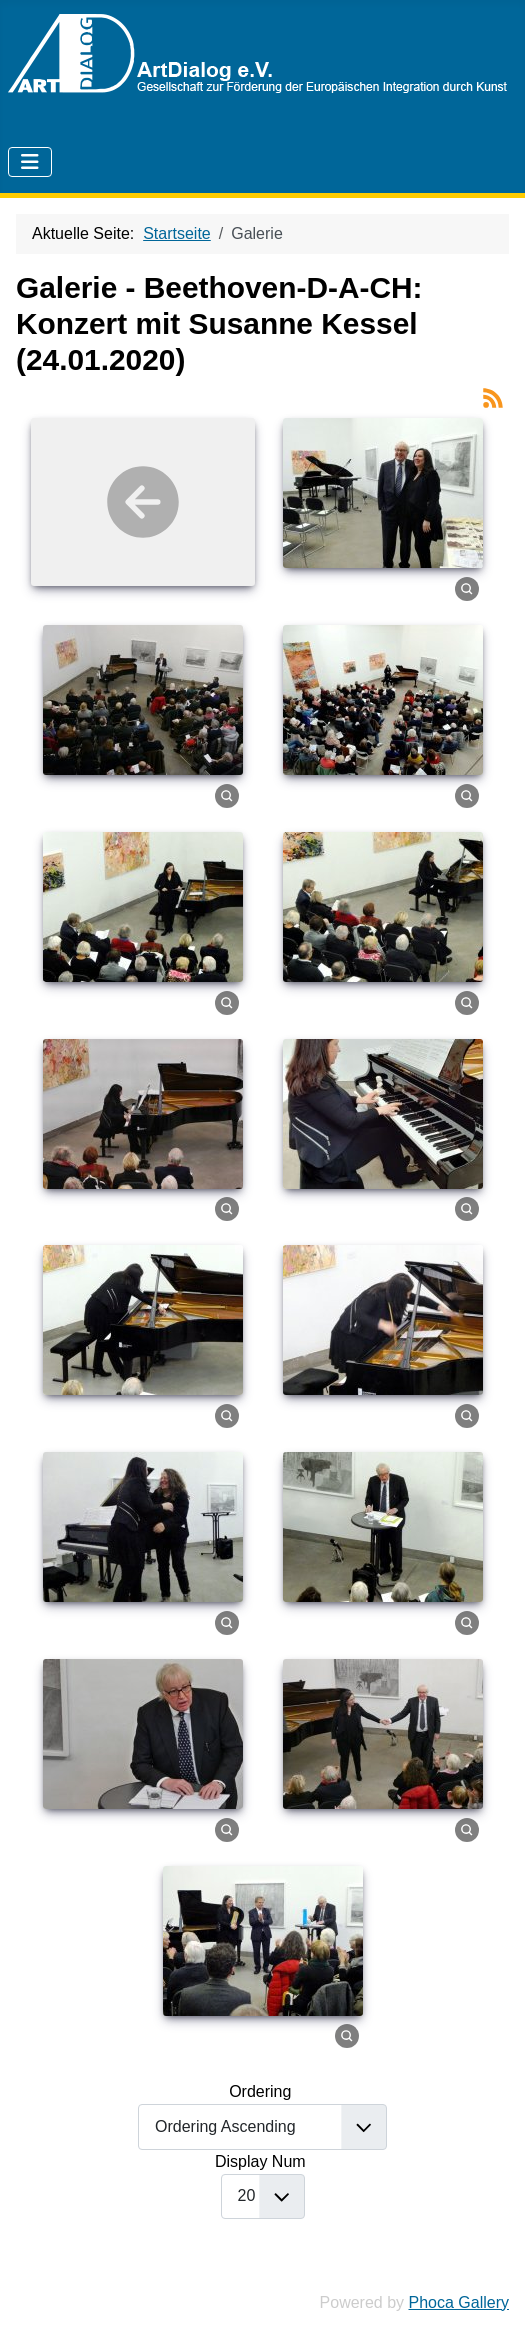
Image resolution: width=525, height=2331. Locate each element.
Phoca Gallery (459, 2302)
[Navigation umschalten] (30, 162)
